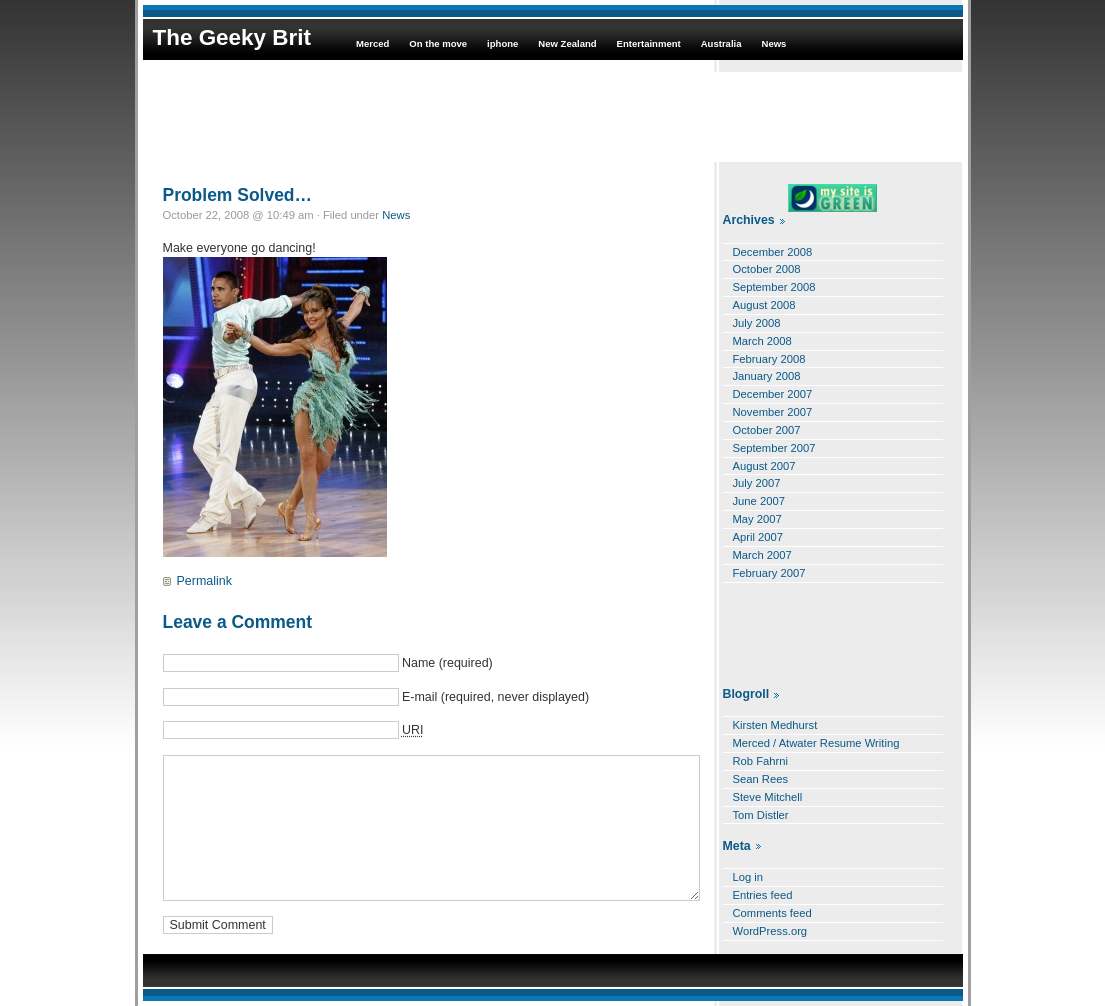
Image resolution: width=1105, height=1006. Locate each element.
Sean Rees (761, 779)
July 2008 (757, 323)
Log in (748, 877)
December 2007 (773, 394)
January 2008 (767, 376)
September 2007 (774, 448)
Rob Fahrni (761, 761)
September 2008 (774, 287)
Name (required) (447, 663)
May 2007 (757, 519)
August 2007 (764, 466)
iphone (502, 43)
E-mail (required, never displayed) (495, 697)
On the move (438, 43)
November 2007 (773, 412)
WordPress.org (770, 931)
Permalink (204, 581)
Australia (721, 43)
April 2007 (758, 537)
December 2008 (773, 252)
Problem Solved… (238, 195)
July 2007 (757, 483)
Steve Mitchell (768, 797)
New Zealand (567, 43)
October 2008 (767, 269)
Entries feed (763, 895)
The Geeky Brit (232, 37)
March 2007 (762, 555)
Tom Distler (761, 815)
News (774, 43)
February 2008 (769, 359)
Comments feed (772, 913)
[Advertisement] (553, 117)
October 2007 (767, 430)
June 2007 (759, 501)
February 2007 (769, 573)
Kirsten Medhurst (775, 725)
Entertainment (649, 43)
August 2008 (764, 305)
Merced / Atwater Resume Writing (816, 743)
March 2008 (762, 341)
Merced (372, 43)
